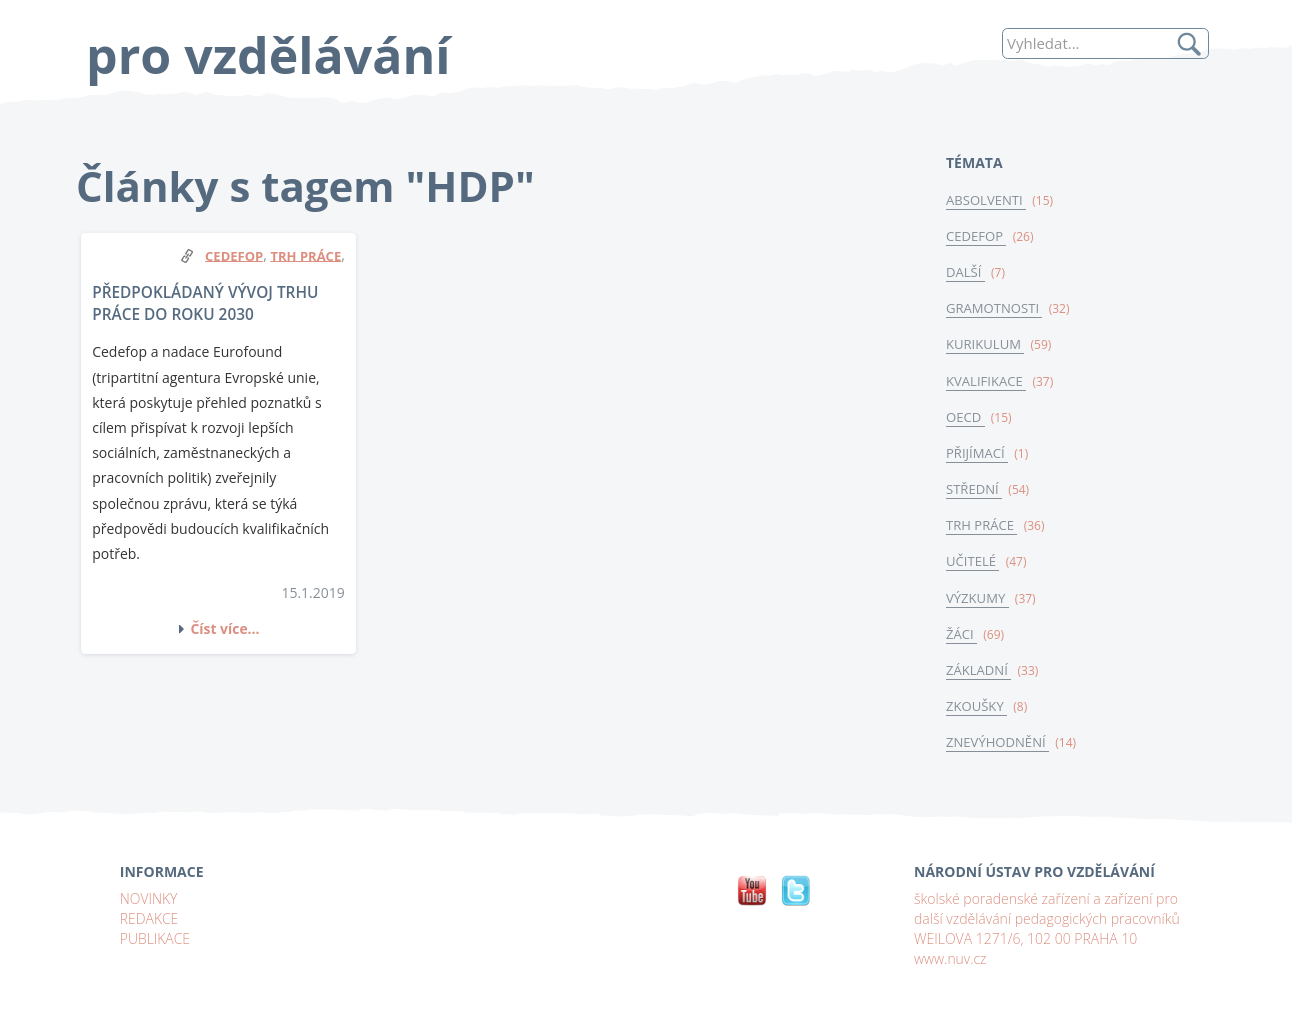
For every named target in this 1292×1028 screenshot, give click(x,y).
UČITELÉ (973, 564)
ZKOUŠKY (977, 709)
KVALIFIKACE (986, 382)
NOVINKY (149, 901)
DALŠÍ (965, 272)
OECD (965, 418)
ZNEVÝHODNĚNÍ (998, 745)
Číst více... (225, 628)
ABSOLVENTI (986, 200)
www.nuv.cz (950, 961)
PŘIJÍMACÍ (977, 454)
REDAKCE (149, 921)
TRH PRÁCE (982, 527)
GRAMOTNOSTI (994, 309)
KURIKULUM (985, 345)
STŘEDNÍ (974, 491)
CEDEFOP (976, 236)
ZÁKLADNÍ (979, 673)
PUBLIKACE (155, 941)
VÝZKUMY (977, 600)
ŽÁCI (961, 636)
